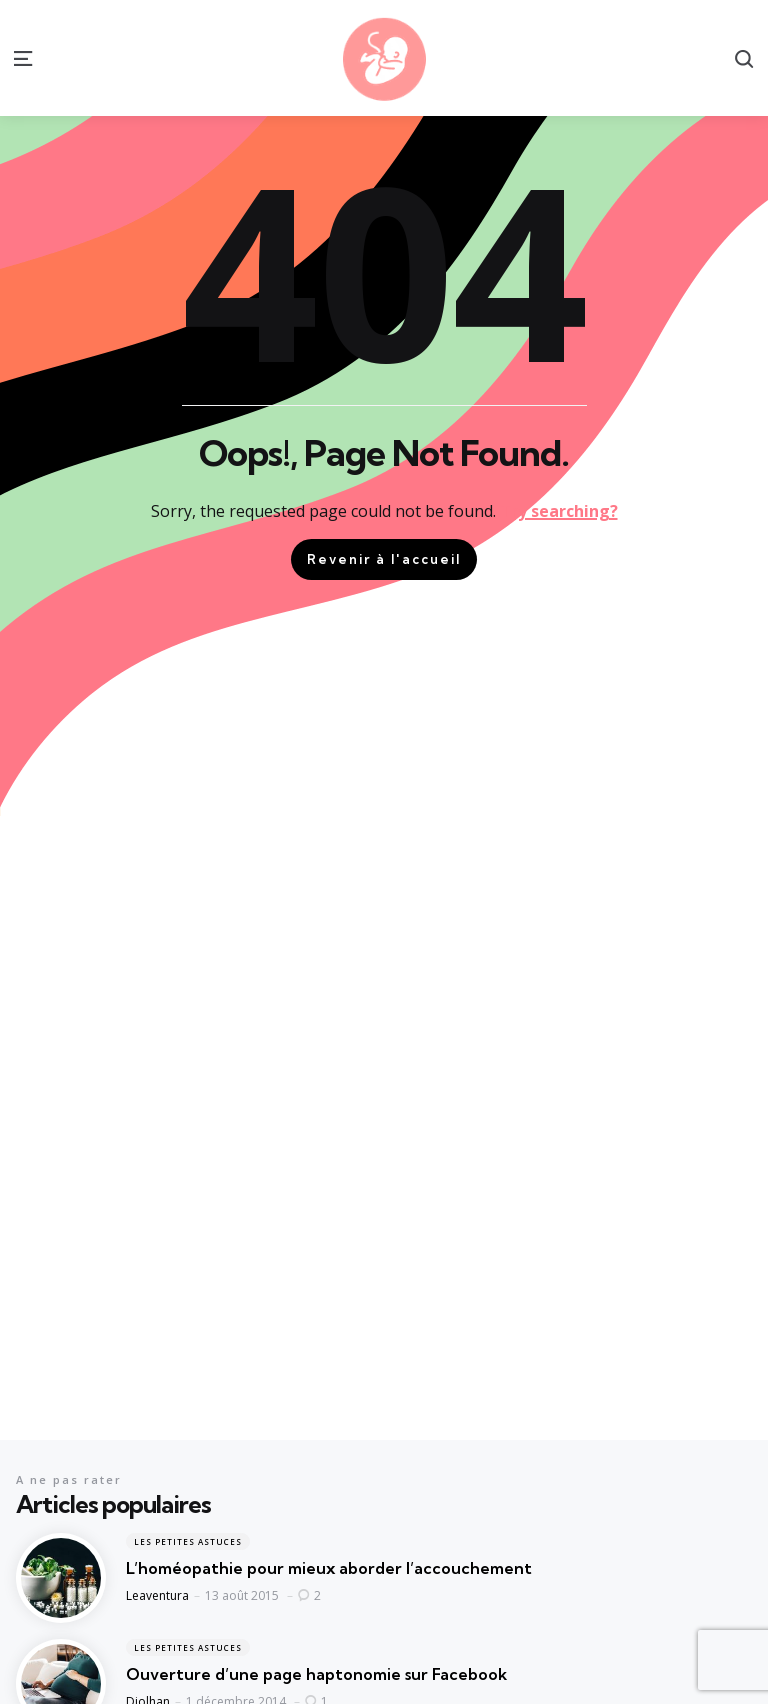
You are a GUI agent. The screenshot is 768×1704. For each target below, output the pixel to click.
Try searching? (559, 511)
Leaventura (157, 1595)
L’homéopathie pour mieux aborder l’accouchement (329, 1568)
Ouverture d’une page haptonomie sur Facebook (316, 1674)
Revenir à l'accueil (384, 559)
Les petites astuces (188, 1541)
